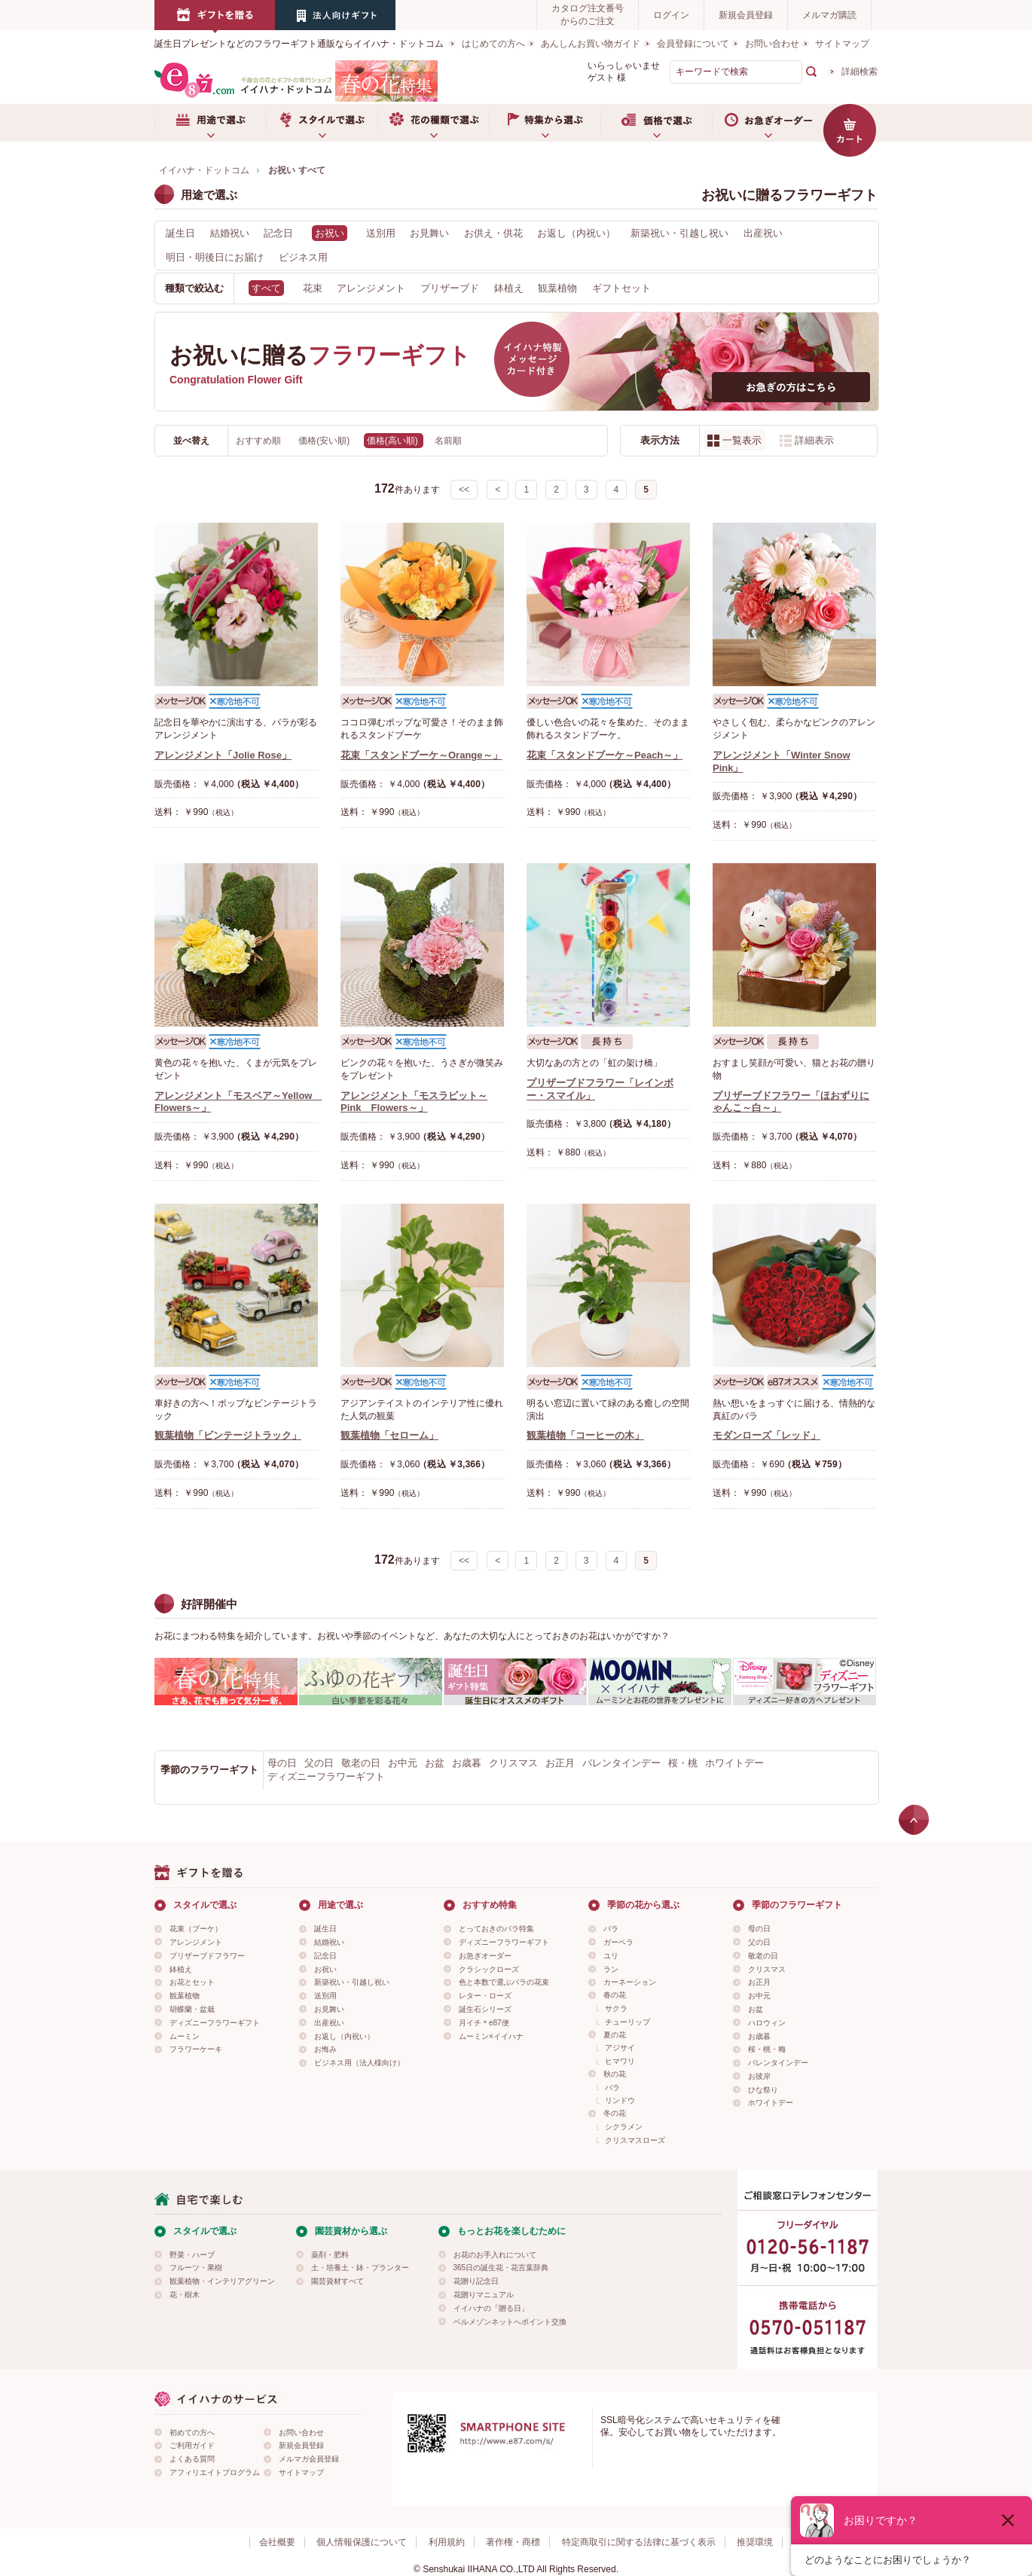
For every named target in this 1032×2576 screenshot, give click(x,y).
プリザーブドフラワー (207, 1956)
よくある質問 (192, 2459)
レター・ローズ (485, 1996)
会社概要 (277, 2542)
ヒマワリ (620, 2061)
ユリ (610, 1956)
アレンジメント (371, 288)
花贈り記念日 (476, 2281)
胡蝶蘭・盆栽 (192, 2009)
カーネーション (629, 1982)
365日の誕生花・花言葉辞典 (501, 2267)
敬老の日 (360, 1763)
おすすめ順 (259, 440)
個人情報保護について (361, 2542)
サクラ (616, 2008)
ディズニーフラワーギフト (326, 1776)
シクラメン (624, 2127)
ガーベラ (618, 1942)
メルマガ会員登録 (309, 2459)
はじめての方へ (493, 43)
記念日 (278, 233)
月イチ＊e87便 (484, 2023)
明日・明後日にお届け (215, 257)
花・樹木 (184, 2295)
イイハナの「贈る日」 (491, 2308)
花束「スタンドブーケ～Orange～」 (421, 755)
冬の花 (614, 2113)
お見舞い (429, 233)
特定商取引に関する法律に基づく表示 (639, 2542)
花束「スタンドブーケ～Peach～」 (604, 755)
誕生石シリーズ (485, 2009)
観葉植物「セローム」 (389, 1435)
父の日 (319, 1763)
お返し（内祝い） (576, 233)
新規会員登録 (746, 15)
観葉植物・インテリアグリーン (222, 2281)
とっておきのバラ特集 (496, 1928)
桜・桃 (683, 1763)
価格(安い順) (325, 440)
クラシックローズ (489, 1969)
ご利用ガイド (192, 2445)
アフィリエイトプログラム (214, 2472)
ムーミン (184, 2036)
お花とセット (192, 1982)
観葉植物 (557, 288)
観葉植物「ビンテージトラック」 (227, 1435)
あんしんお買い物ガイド (590, 43)
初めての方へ (192, 2432)
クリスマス (513, 1763)
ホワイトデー (734, 1763)
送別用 (380, 233)
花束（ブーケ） (195, 1928)
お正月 (560, 1763)
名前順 (448, 440)
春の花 (614, 1995)
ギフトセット (621, 288)
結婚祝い (229, 233)
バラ (610, 1928)
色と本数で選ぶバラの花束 (504, 1982)
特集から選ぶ (544, 123)
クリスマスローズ (635, 2140)
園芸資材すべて (337, 2281)
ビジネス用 (303, 257)
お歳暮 (466, 1763)
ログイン (671, 15)
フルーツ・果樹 (195, 2267)
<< (464, 489)
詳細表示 (814, 440)
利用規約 (447, 2542)
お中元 (402, 1763)
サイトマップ (842, 43)
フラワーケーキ (195, 2049)
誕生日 (180, 233)
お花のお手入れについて (494, 2255)
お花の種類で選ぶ (433, 123)
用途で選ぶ (210, 123)
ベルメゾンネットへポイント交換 (509, 2322)
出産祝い (763, 233)
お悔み (325, 2049)
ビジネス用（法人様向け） (359, 2063)
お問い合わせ (772, 43)
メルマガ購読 (829, 15)
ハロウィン (767, 2023)
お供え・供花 (493, 233)
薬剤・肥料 (330, 2255)
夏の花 (614, 2035)
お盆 (434, 1763)
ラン (610, 1969)
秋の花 (614, 2074)
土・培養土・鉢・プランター (360, 2267)
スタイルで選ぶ (321, 123)
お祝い (325, 1969)
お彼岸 (759, 2076)
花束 (312, 288)
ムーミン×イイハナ (491, 2036)
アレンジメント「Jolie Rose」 (223, 755)
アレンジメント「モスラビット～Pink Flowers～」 (413, 1102)
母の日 (282, 1763)
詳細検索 (859, 71)
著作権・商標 (513, 2542)
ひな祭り (763, 2090)
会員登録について (693, 43)
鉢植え (509, 288)
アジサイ (620, 2047)
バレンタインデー (621, 1763)
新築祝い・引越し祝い (679, 233)
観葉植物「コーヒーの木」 (585, 1435)
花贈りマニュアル (483, 2295)
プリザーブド (449, 288)
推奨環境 (755, 2542)
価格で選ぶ (656, 123)
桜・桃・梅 (767, 2049)
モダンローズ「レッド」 (766, 1435)
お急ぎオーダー (767, 123)
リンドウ (620, 2100)
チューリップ (627, 2022)
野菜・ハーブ (192, 2255)
